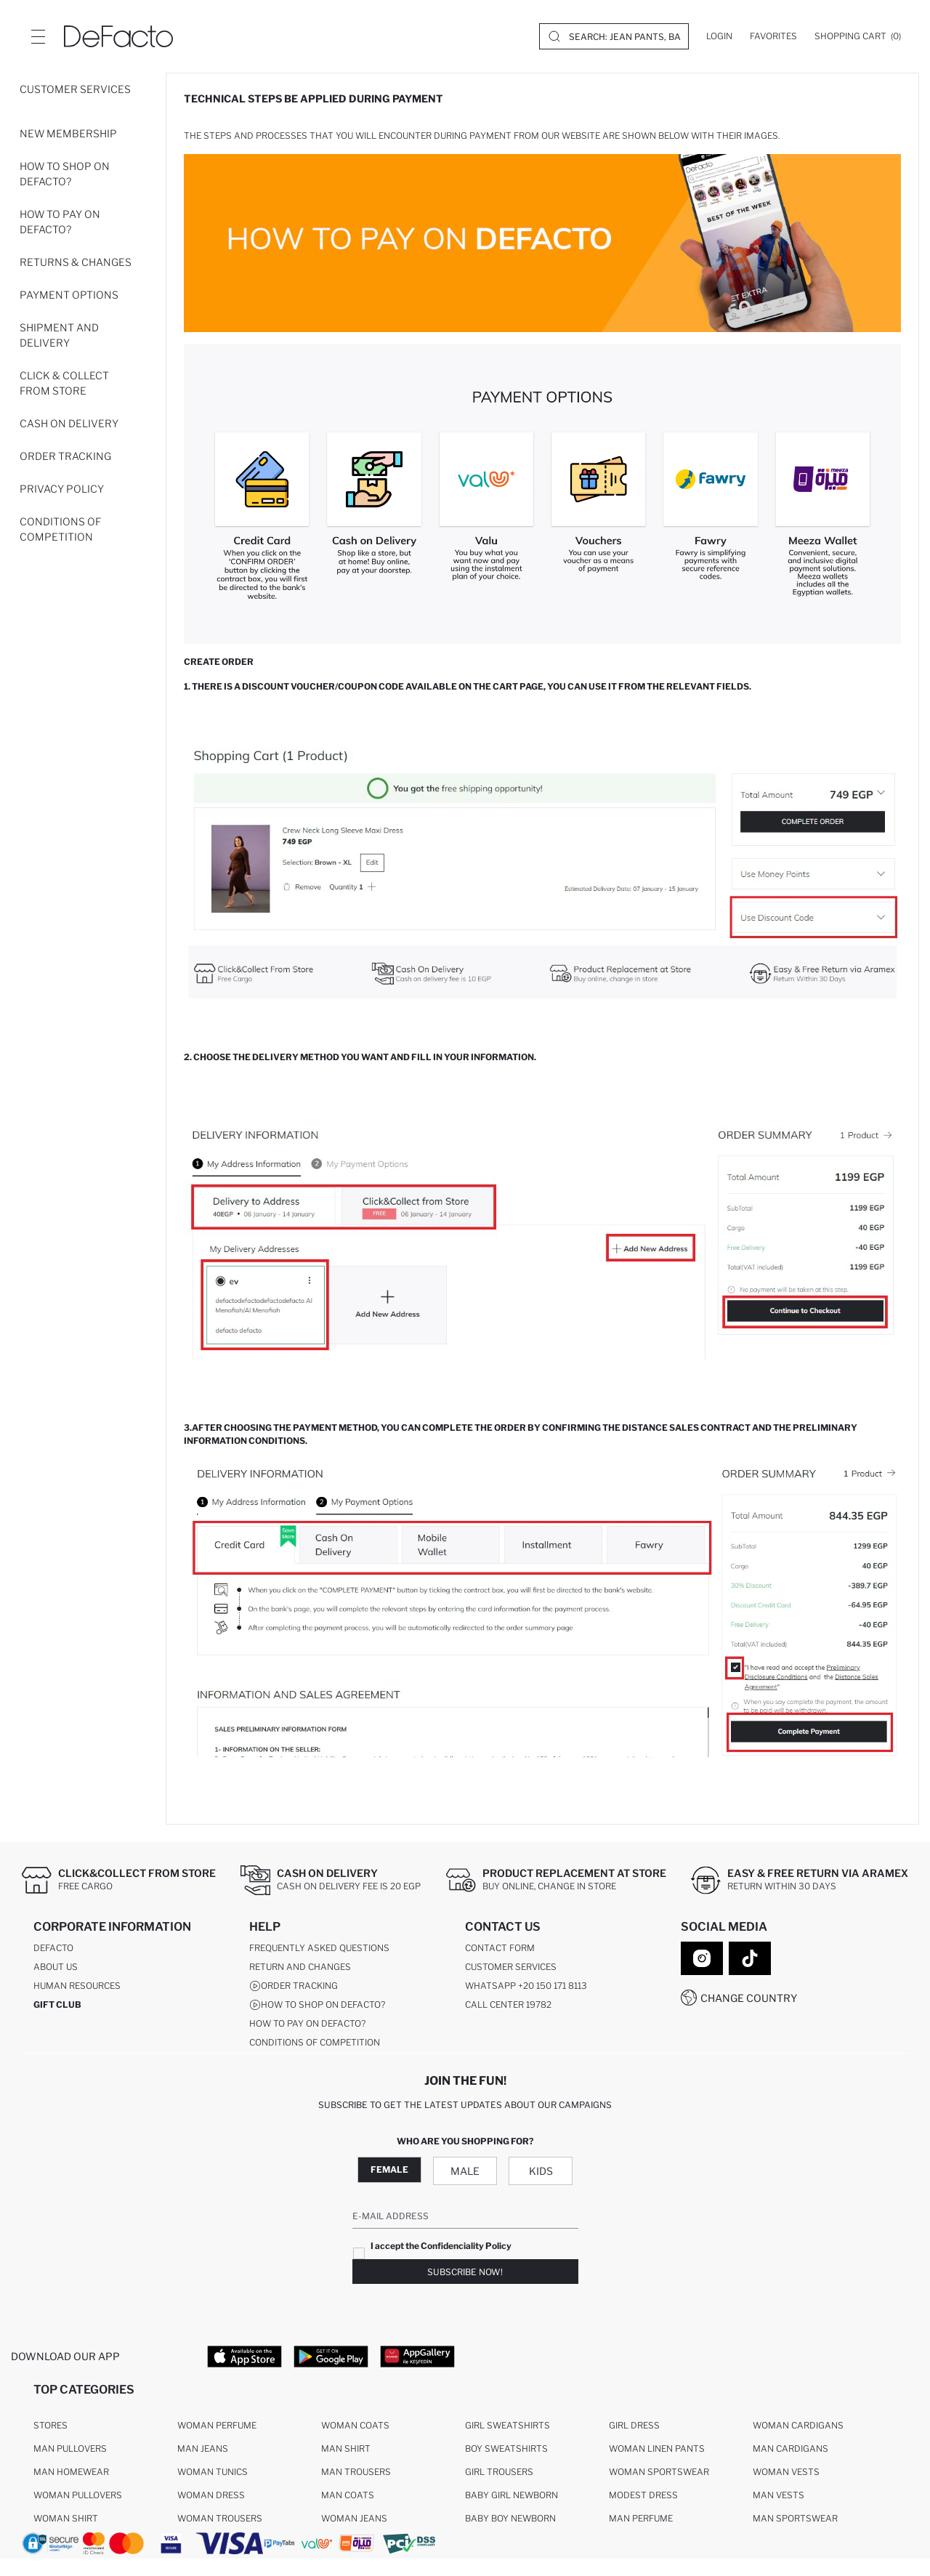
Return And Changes (300, 1966)
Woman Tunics (212, 2471)
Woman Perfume (216, 2425)
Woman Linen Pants (657, 2448)
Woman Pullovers (77, 2495)
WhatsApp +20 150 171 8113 (526, 1985)
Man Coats (347, 2495)
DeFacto (53, 1947)
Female (389, 2169)
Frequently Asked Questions (319, 1947)
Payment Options (69, 294)
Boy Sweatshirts (506, 2448)
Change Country (748, 1998)
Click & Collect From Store (64, 383)
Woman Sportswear (659, 2471)
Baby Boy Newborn (510, 2518)
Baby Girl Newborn (511, 2495)
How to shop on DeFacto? (65, 173)
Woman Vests (786, 2471)
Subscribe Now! (465, 2271)
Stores (50, 2425)
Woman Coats (355, 2425)
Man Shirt (346, 2448)
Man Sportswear (795, 2518)
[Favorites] (773, 36)
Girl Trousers (499, 2471)
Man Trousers (356, 2471)
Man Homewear (71, 2471)
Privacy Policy (62, 489)
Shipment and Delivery (59, 335)
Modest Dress (643, 2495)
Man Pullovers (70, 2448)
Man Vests (778, 2495)
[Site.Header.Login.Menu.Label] (37, 36)
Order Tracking (65, 456)
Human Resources (77, 1985)
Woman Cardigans (798, 2425)
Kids (541, 2171)
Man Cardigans (790, 2448)
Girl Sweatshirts (507, 2425)
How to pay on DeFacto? (60, 221)
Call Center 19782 (508, 2004)
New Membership (68, 133)
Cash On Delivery (69, 423)
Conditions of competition (60, 529)
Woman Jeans (354, 2518)
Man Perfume (641, 2518)
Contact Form (500, 1947)
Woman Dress (211, 2495)
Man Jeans (202, 2448)
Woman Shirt (65, 2518)
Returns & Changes (76, 262)
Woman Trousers (219, 2518)
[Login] (719, 36)
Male (465, 2171)
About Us (55, 1966)
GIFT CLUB (57, 2004)
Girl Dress (634, 2425)
